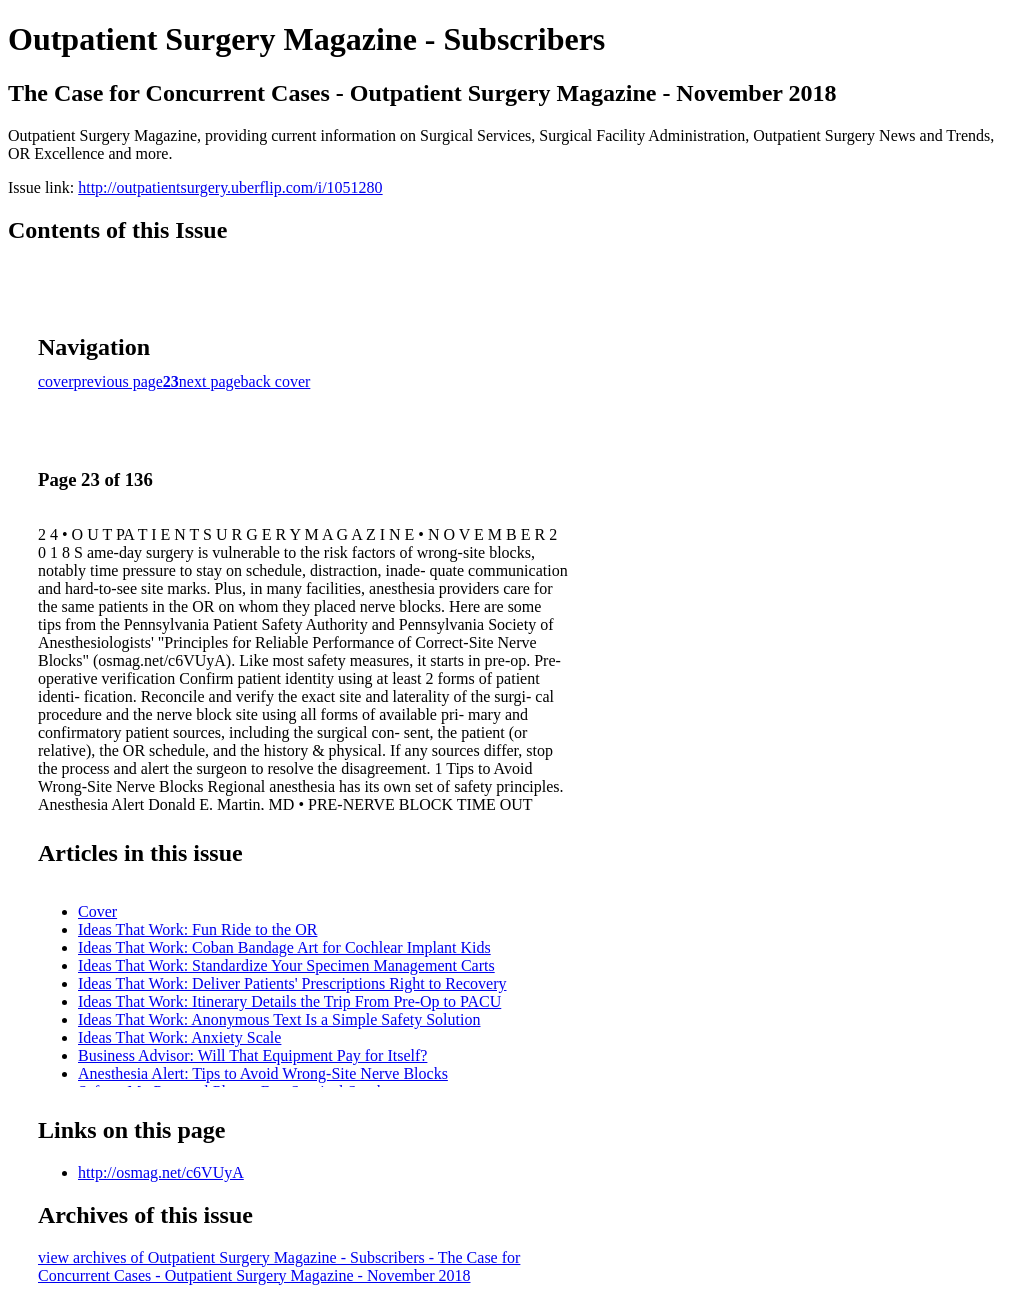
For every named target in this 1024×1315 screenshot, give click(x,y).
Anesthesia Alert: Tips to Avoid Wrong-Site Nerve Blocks (263, 1073)
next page (210, 381)
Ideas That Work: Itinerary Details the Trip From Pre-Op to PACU (289, 1001)
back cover (276, 381)
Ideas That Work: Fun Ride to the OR (197, 929)
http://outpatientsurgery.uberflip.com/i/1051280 (230, 187)
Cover (97, 911)
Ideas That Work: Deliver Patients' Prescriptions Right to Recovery (292, 983)
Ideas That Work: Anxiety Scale (179, 1037)
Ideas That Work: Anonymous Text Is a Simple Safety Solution (279, 1019)
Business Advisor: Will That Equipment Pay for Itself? (252, 1055)
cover (56, 381)
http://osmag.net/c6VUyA (161, 1172)
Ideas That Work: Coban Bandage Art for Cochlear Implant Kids (284, 947)
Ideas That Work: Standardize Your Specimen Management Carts (286, 965)
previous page (118, 381)
